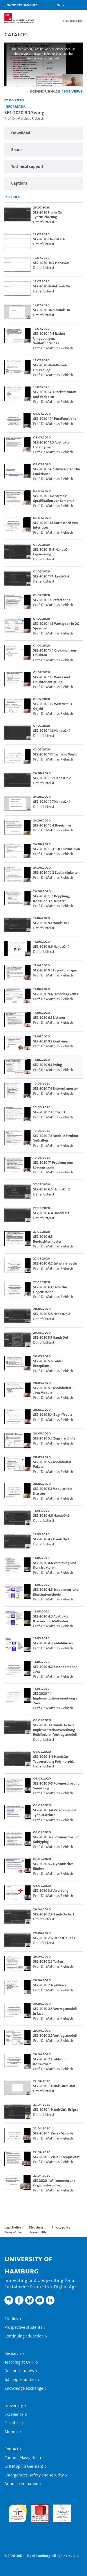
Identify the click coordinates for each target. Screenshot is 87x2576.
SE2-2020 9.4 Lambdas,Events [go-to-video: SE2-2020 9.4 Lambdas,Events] (55, 994)
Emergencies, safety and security (34, 2475)
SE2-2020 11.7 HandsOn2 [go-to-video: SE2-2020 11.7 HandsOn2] (51, 576)
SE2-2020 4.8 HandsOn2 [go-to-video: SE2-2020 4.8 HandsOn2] (51, 1515)
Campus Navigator (21, 2458)
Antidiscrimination (21, 2484)
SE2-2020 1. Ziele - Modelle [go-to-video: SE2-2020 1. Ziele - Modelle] (53, 2133)
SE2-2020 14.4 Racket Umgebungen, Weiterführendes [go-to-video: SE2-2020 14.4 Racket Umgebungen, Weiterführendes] (49, 338)
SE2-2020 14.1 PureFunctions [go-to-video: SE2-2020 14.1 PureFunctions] (54, 418)
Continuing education (24, 2336)
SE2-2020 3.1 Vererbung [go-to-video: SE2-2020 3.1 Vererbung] (51, 1890)
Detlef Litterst (43, 222)
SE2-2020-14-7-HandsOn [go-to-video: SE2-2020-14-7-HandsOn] (51, 262)
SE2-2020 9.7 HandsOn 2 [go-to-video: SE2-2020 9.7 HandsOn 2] (51, 923)
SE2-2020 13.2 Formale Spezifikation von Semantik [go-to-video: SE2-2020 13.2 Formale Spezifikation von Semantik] (53, 498)
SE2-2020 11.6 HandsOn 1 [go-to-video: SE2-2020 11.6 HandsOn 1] (51, 730)
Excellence (14, 2414)
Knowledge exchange (23, 2388)
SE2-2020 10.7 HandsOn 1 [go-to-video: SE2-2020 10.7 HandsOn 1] (51, 801)
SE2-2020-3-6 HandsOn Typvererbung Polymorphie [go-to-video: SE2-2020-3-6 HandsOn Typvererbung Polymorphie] (53, 1759)
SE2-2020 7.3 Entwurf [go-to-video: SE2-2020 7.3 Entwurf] (49, 1112)
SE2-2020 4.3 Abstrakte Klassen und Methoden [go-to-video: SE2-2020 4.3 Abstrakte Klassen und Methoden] (50, 1618)
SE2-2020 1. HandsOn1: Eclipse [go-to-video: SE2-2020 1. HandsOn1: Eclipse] (55, 2109)
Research (12, 2353)
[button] (58, 5)
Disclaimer (36, 2227)
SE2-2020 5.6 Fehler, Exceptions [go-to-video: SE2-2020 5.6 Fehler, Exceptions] (48, 1363)
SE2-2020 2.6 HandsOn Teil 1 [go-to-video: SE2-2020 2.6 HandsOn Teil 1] (54, 1938)
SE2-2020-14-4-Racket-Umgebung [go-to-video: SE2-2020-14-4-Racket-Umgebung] (50, 367)
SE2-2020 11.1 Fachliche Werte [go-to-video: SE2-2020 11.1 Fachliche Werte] (55, 754)
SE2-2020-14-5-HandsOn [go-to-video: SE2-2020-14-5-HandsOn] (51, 310)
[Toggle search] (70, 5)
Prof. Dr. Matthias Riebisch (24, 118)
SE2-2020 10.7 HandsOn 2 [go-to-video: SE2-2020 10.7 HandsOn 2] (52, 778)
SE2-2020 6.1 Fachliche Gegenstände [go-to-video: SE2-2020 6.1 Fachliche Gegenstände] (50, 1289)
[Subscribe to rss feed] (6, 197)
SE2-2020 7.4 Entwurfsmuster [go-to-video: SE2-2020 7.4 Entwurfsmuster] (55, 1088)
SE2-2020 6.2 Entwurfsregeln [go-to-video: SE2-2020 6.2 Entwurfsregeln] (55, 1263)
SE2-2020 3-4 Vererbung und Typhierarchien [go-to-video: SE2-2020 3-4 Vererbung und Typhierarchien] (54, 1812)
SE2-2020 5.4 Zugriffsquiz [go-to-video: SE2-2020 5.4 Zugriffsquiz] (52, 1414)
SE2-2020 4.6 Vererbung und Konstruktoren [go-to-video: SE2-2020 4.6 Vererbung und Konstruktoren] (54, 1565)
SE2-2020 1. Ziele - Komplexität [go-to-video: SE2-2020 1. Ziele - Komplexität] (56, 2157)
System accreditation (18, 2527)
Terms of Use (13, 2232)
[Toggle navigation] (81, 5)
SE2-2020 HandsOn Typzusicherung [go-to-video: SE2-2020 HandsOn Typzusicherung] (47, 214)
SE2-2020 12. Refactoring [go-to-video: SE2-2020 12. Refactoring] (52, 600)
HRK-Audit (61, 2507)
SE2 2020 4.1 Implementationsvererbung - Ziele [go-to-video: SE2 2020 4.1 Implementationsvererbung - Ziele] (55, 1698)
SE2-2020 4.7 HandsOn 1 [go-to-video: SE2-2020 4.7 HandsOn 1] (51, 1539)
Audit (35, 2507)
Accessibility (38, 2232)
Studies (11, 2319)
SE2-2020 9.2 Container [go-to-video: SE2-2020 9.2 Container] (50, 1041)
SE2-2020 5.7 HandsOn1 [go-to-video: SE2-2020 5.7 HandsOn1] (50, 1337)
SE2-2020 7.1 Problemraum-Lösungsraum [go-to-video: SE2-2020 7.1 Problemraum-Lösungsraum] (53, 1165)
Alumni (11, 2432)
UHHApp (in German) (23, 2466)
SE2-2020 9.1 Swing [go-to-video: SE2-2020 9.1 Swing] (47, 1064)
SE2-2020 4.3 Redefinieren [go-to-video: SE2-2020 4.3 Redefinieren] (53, 1643)
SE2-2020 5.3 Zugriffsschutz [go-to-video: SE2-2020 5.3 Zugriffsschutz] (54, 1438)
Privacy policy (61, 2227)
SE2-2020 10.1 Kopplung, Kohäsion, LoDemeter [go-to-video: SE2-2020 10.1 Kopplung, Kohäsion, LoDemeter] (51, 898)
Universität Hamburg (21, 5)
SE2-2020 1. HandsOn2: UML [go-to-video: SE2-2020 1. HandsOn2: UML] (54, 2086)
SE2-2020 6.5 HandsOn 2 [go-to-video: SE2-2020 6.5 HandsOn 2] (51, 1189)
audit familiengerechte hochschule (18, 2512)
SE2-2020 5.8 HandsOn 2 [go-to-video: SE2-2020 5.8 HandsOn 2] (51, 1313)
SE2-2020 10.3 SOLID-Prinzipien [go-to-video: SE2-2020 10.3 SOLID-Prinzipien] (56, 849)
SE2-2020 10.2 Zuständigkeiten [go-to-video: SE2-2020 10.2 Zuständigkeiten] (56, 872)
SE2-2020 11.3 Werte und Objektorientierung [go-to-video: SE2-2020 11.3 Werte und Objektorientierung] (51, 679)
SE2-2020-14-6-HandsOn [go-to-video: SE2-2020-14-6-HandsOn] (51, 286)
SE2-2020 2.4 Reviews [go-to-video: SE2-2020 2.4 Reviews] (49, 1985)
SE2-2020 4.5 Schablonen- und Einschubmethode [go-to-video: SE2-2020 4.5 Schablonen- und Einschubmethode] (56, 1592)
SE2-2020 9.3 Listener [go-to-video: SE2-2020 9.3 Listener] (49, 1017)
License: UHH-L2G (45, 91)
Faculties (12, 2423)
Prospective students (23, 2327)
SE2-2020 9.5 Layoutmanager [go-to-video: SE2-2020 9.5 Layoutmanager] (55, 970)
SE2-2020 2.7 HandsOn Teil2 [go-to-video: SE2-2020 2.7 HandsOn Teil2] (53, 1914)
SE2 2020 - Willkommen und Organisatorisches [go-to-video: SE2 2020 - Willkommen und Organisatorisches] (54, 2183)
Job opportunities (20, 2379)
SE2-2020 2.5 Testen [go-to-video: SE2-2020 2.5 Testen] (48, 1961)
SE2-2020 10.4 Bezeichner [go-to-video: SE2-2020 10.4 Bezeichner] (52, 825)
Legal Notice (12, 2227)
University (13, 2406)
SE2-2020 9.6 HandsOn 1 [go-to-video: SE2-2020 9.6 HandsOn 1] (51, 946)
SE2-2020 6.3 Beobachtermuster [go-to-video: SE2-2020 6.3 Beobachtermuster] (47, 1239)
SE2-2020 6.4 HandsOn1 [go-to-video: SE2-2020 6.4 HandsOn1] (51, 1213)
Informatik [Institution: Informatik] (15, 106)
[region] (43, 133)
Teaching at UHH (19, 2362)
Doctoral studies (19, 2371)
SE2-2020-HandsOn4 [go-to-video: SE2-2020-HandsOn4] (49, 239)
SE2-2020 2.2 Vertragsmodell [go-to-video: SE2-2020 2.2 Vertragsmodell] (55, 2035)
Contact (11, 2449)
